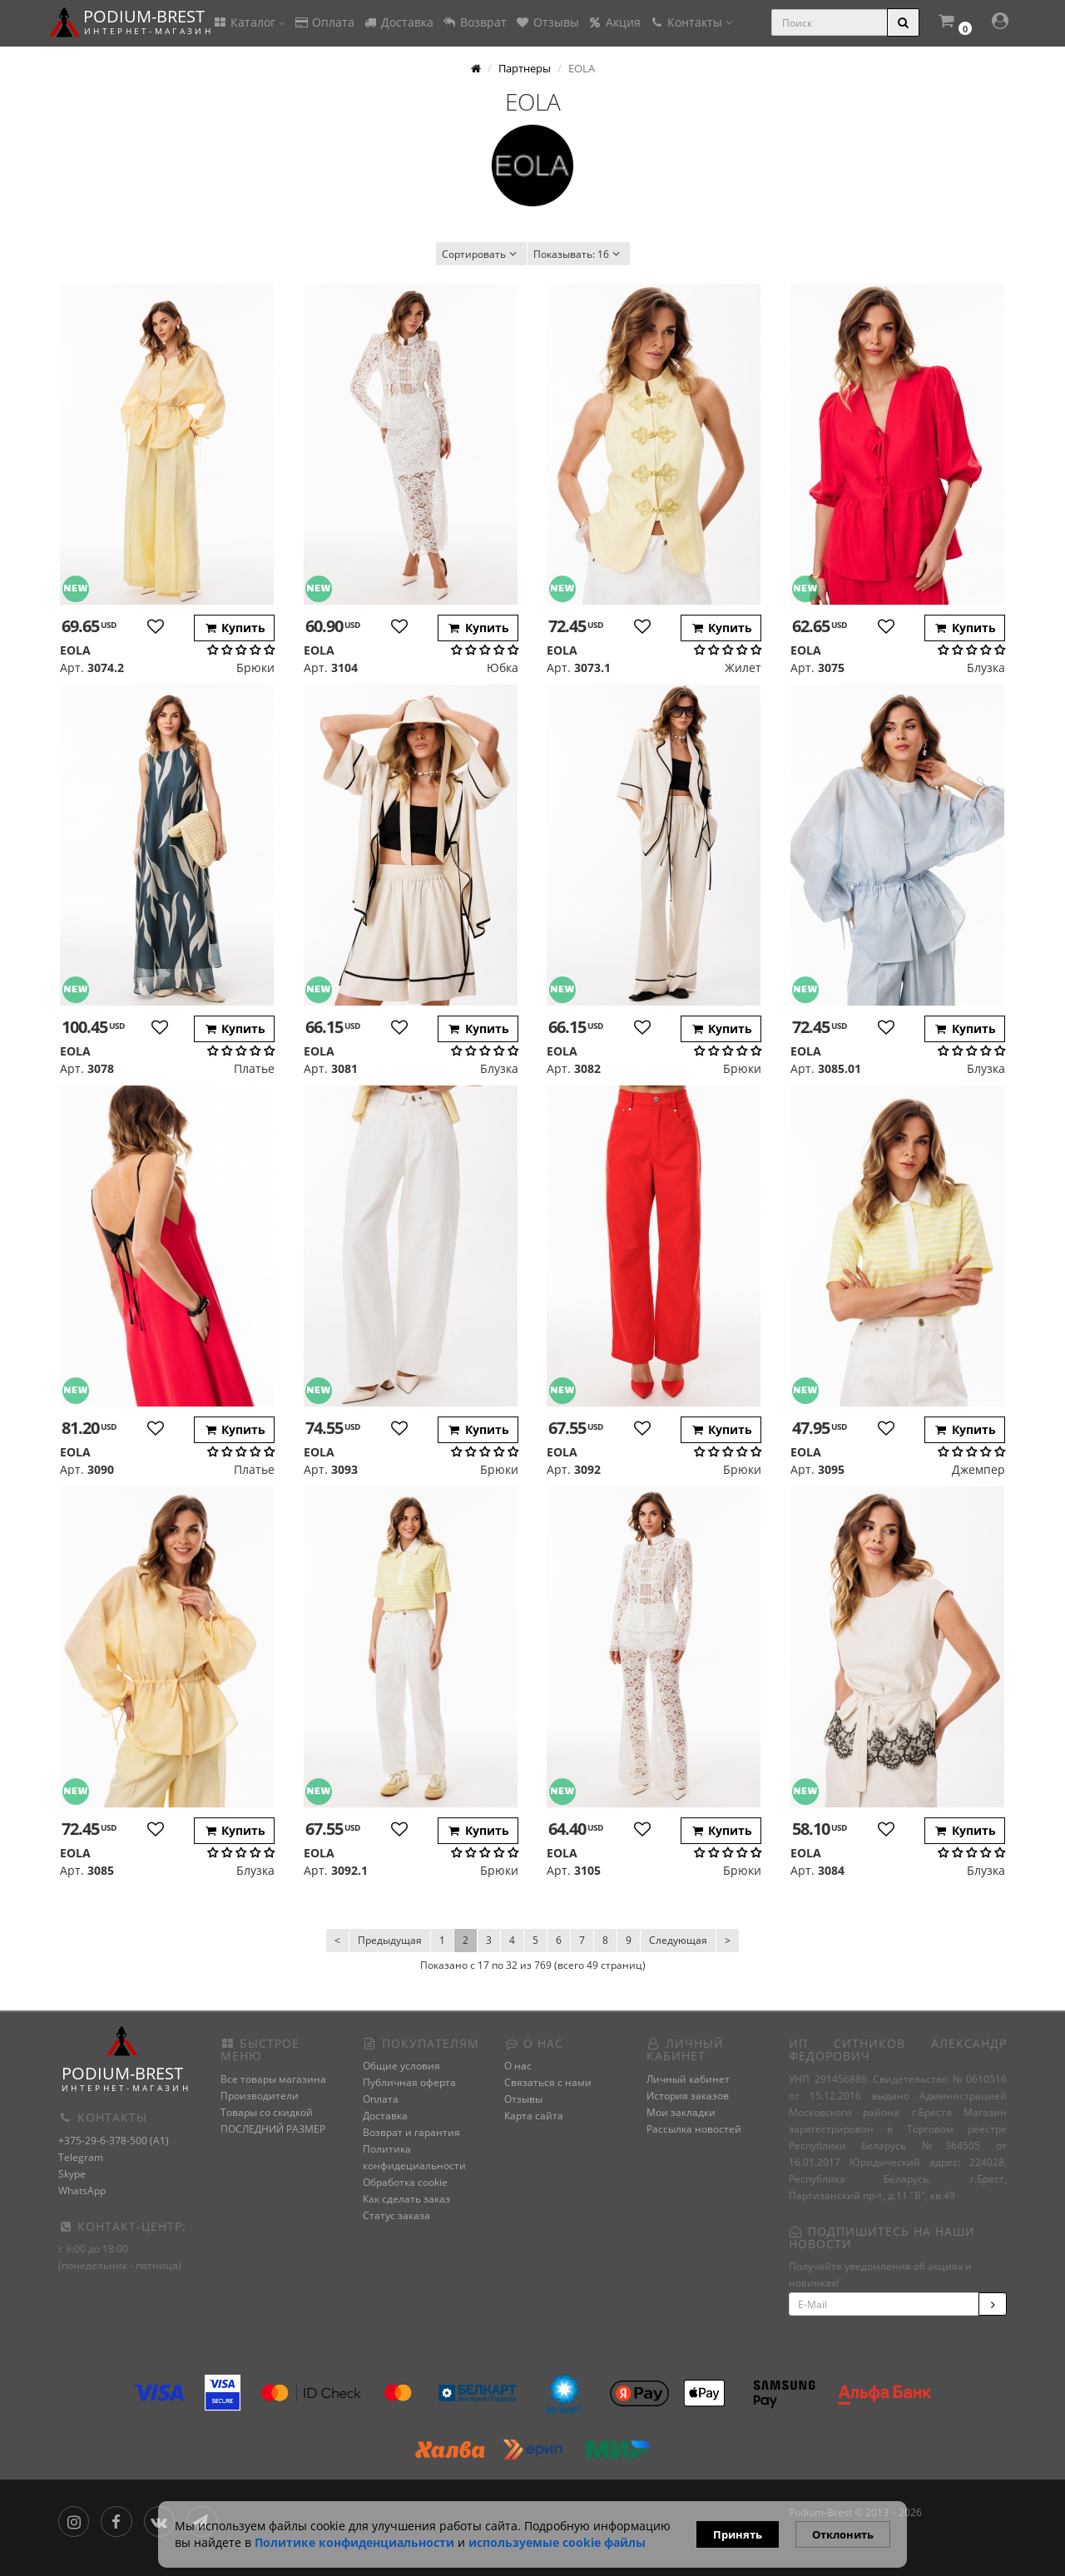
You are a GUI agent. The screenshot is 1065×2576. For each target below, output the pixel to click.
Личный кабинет (688, 2079)
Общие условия (401, 2066)
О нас (518, 2066)
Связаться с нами (548, 2082)
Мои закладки (681, 2112)
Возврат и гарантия (411, 2132)
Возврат (474, 22)
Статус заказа (396, 2215)
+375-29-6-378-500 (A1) (113, 2140)
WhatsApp (82, 2190)
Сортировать (481, 254)
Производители (259, 2096)
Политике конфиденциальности (354, 2542)
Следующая (678, 1940)
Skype (72, 2174)
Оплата (324, 22)
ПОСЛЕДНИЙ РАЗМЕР (272, 2129)
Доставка (398, 22)
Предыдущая (390, 1940)
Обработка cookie (405, 2182)
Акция (614, 22)
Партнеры (524, 68)
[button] (954, 23)
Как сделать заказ (406, 2199)
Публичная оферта (409, 2082)
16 (578, 254)
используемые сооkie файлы (557, 2542)
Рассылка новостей (693, 2129)
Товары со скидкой (266, 2112)
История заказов (687, 2096)
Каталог (248, 22)
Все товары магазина (273, 2079)
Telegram (80, 2157)
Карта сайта (533, 2116)
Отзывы (547, 22)
